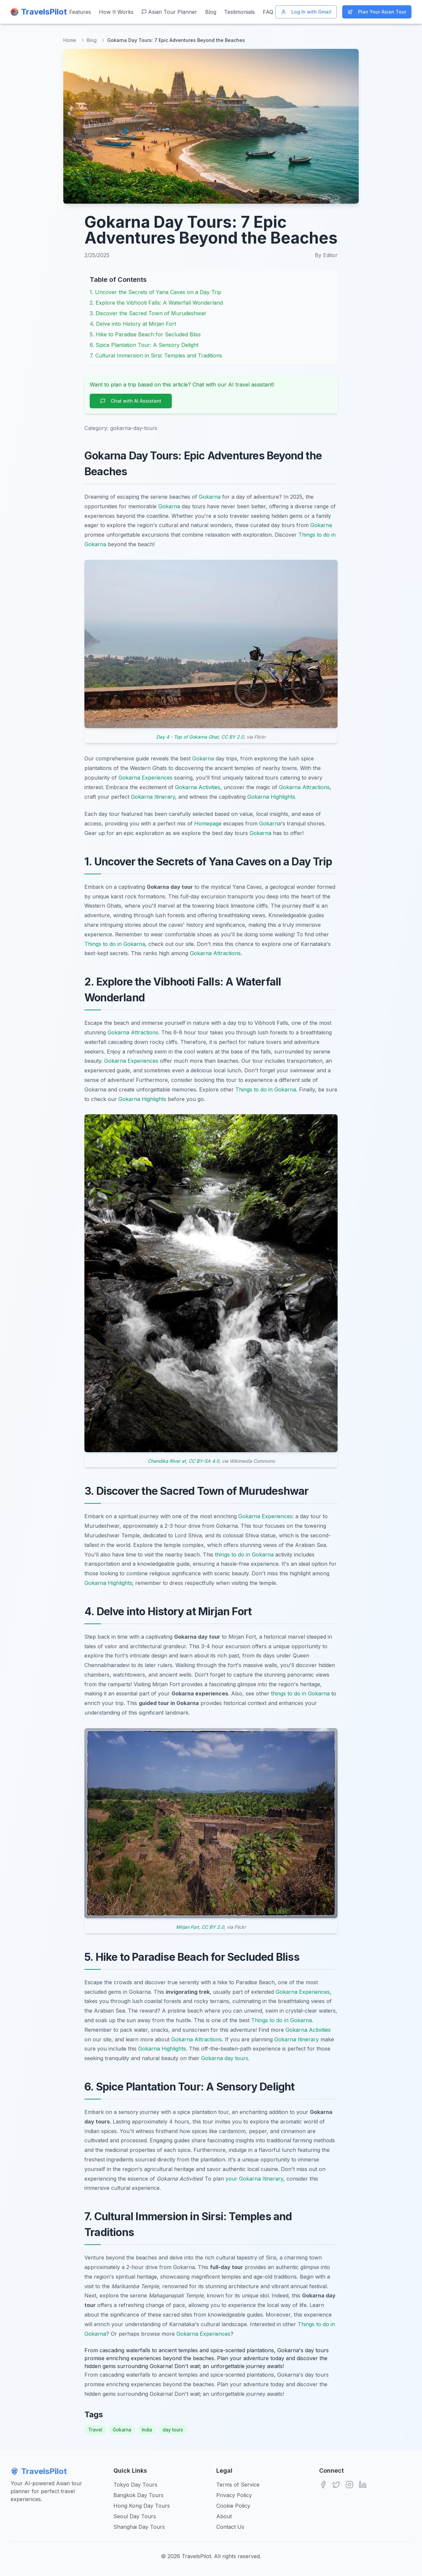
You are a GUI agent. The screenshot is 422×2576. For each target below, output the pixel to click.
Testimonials (239, 12)
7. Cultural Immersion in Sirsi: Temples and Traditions (156, 355)
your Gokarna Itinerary (254, 2178)
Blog (210, 12)
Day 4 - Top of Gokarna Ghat (187, 737)
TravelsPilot (39, 2471)
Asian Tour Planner (169, 12)
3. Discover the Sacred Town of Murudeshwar (148, 313)
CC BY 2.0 (232, 737)
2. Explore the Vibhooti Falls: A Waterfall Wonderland (156, 302)
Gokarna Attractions (304, 787)
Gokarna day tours (224, 2058)
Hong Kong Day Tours (141, 2505)
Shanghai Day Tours (139, 2527)
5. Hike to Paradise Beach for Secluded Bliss (145, 334)
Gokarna (210, 496)
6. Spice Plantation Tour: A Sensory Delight (144, 345)
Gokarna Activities (197, 787)
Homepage (208, 823)
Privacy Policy (234, 2495)
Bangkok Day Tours (138, 2495)
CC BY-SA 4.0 (204, 1461)
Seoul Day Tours (134, 2516)
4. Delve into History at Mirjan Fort (133, 323)
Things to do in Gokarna (114, 944)
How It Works (116, 12)
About (224, 2516)
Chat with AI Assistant (130, 401)
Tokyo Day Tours (135, 2484)
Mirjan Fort (187, 1927)
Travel (95, 2429)
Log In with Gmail (306, 12)
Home (69, 40)
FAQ (268, 12)
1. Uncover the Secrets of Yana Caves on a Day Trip (155, 292)
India (147, 2429)
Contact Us (230, 2527)
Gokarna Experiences (145, 777)
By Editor (326, 255)
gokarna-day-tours (133, 428)
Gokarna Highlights (271, 796)
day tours (173, 2429)
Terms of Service (237, 2484)
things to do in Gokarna (244, 1554)
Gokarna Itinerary (153, 796)
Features (80, 12)
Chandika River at (167, 1461)
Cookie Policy (233, 2505)
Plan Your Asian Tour (376, 12)
